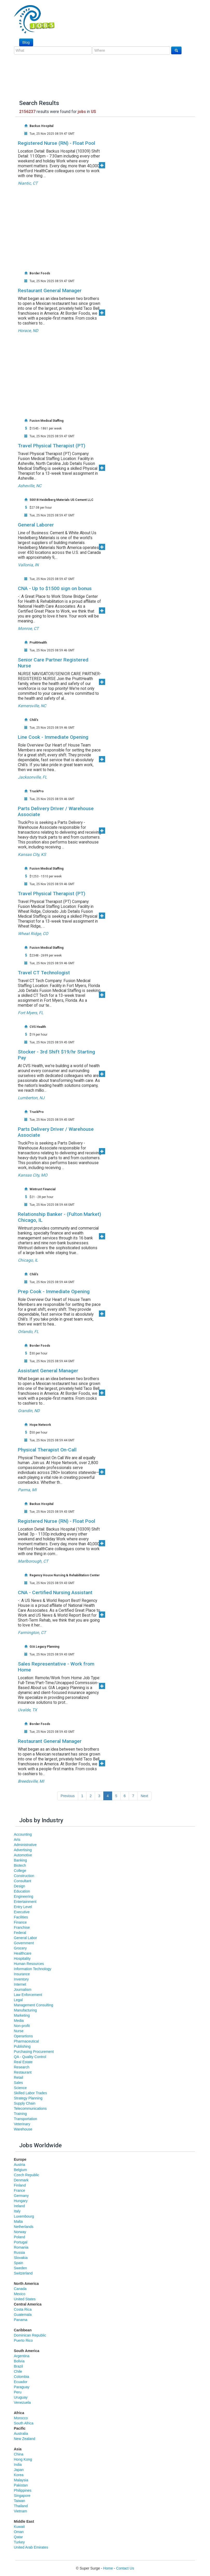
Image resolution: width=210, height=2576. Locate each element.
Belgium (20, 2170)
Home (108, 2568)
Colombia (21, 2377)
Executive (22, 1912)
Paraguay (22, 2387)
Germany (21, 2196)
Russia (19, 2252)
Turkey (19, 2542)
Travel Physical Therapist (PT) (51, 446)
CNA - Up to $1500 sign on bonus (55, 588)
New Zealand (24, 2439)
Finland (20, 2185)
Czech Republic (26, 2175)
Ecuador (20, 2382)
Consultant (22, 1881)
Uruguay (21, 2397)
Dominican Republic (30, 2335)
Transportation (25, 2119)
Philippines (23, 2490)
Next (144, 1796)
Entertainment (25, 1902)
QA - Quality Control (30, 2057)
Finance (20, 1922)
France (19, 2190)
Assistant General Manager (48, 1371)
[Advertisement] (111, 224)
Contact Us (125, 2568)
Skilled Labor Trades (30, 2093)
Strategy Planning (28, 2098)
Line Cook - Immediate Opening (53, 737)
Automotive (23, 1855)
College (20, 1871)
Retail (18, 2077)
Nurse (19, 2031)
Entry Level (23, 1907)
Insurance (22, 1974)
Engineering (23, 1896)
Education (22, 1891)
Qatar (18, 2537)
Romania (21, 2247)
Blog (26, 42)
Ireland (19, 2206)
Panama (20, 2320)
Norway (20, 2232)
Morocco (21, 2418)
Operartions (23, 2036)
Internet (20, 1984)
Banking (20, 1860)
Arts (17, 1839)
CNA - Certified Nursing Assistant (55, 1592)
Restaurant (23, 2072)
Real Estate (23, 2062)
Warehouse (23, 2129)
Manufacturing (25, 2010)
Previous (68, 1796)
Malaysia (21, 2480)
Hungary (21, 2201)
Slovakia (21, 2258)
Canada (20, 2289)
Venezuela (22, 2402)
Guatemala (23, 2315)
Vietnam (20, 2511)
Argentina (22, 2356)
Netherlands (24, 2227)
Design (19, 1886)
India (18, 2464)
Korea (19, 2475)
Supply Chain (24, 2103)
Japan (19, 2470)
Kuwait (19, 2527)
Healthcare (23, 1953)
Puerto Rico (23, 2340)
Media (19, 2020)
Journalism (23, 1989)
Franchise (22, 1927)
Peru (18, 2392)
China (19, 2454)
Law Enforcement (28, 1995)
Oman (19, 2532)
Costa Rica (23, 2309)
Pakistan (21, 2485)
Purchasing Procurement (34, 2052)
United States (25, 2299)
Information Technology (33, 1969)
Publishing (22, 2046)
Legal (18, 2000)
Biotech (20, 1865)
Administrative (25, 1845)
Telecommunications (30, 2108)
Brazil (18, 2366)
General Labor (25, 1938)
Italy (17, 2211)
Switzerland (23, 2273)
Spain (18, 2263)
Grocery (20, 1948)
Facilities (21, 1917)
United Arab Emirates (31, 2547)
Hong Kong (23, 2459)
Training (20, 2114)
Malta (18, 2221)
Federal (20, 1933)
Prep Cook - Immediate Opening (54, 1291)
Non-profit (22, 2026)
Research (22, 2067)
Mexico (19, 2294)
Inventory (21, 1979)
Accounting (23, 1834)
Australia (21, 2433)
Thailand (21, 2506)
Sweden (20, 2268)
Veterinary (22, 2124)
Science (20, 2088)
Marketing (22, 2015)
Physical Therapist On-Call (47, 1450)
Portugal (20, 2242)
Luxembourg (24, 2216)
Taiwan (19, 2501)
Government (24, 1943)
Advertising (23, 1850)
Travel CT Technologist (44, 973)
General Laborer (36, 525)
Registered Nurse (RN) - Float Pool (56, 143)
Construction (24, 1876)
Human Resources (29, 1964)
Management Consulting (33, 2005)
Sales (18, 2083)
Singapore (22, 2496)
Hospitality (22, 1958)
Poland (19, 2237)
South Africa (24, 2423)
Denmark (21, 2180)
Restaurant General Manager (50, 290)
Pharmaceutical (26, 2041)
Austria (19, 2165)
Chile (18, 2371)
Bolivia (19, 2361)
